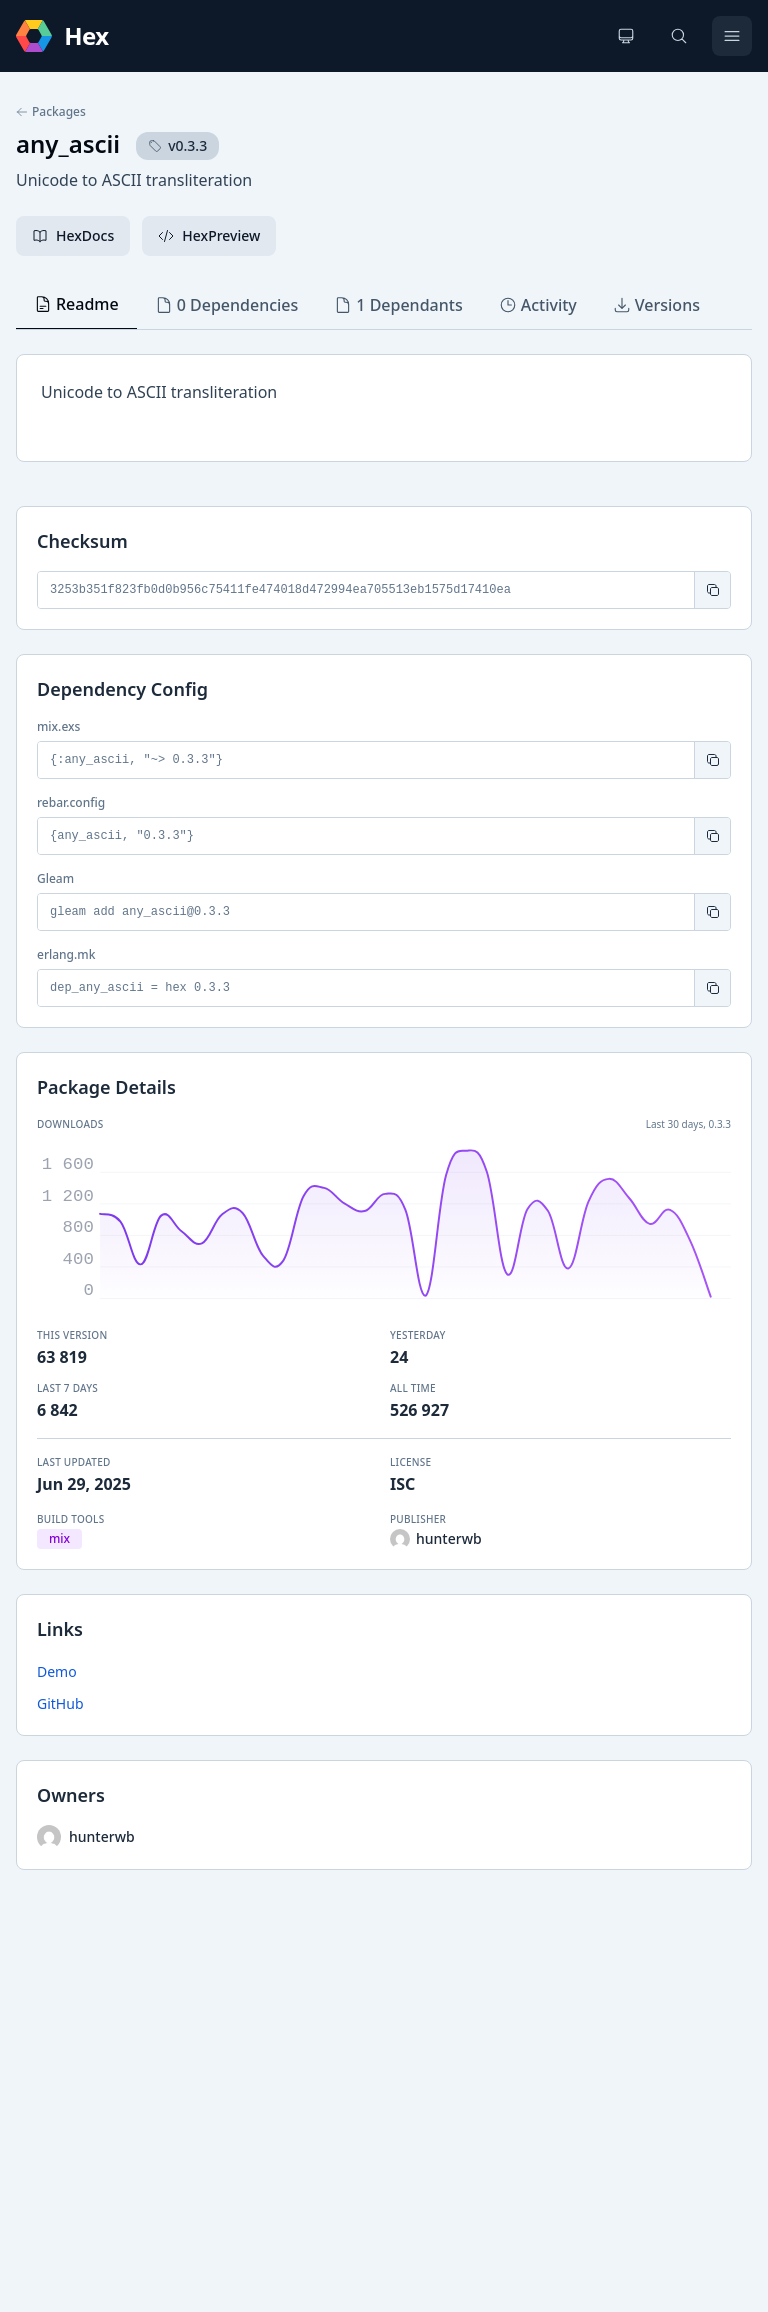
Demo (57, 1671)
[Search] (679, 36)
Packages (51, 112)
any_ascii (68, 143)
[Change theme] (626, 36)
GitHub (60, 1703)
